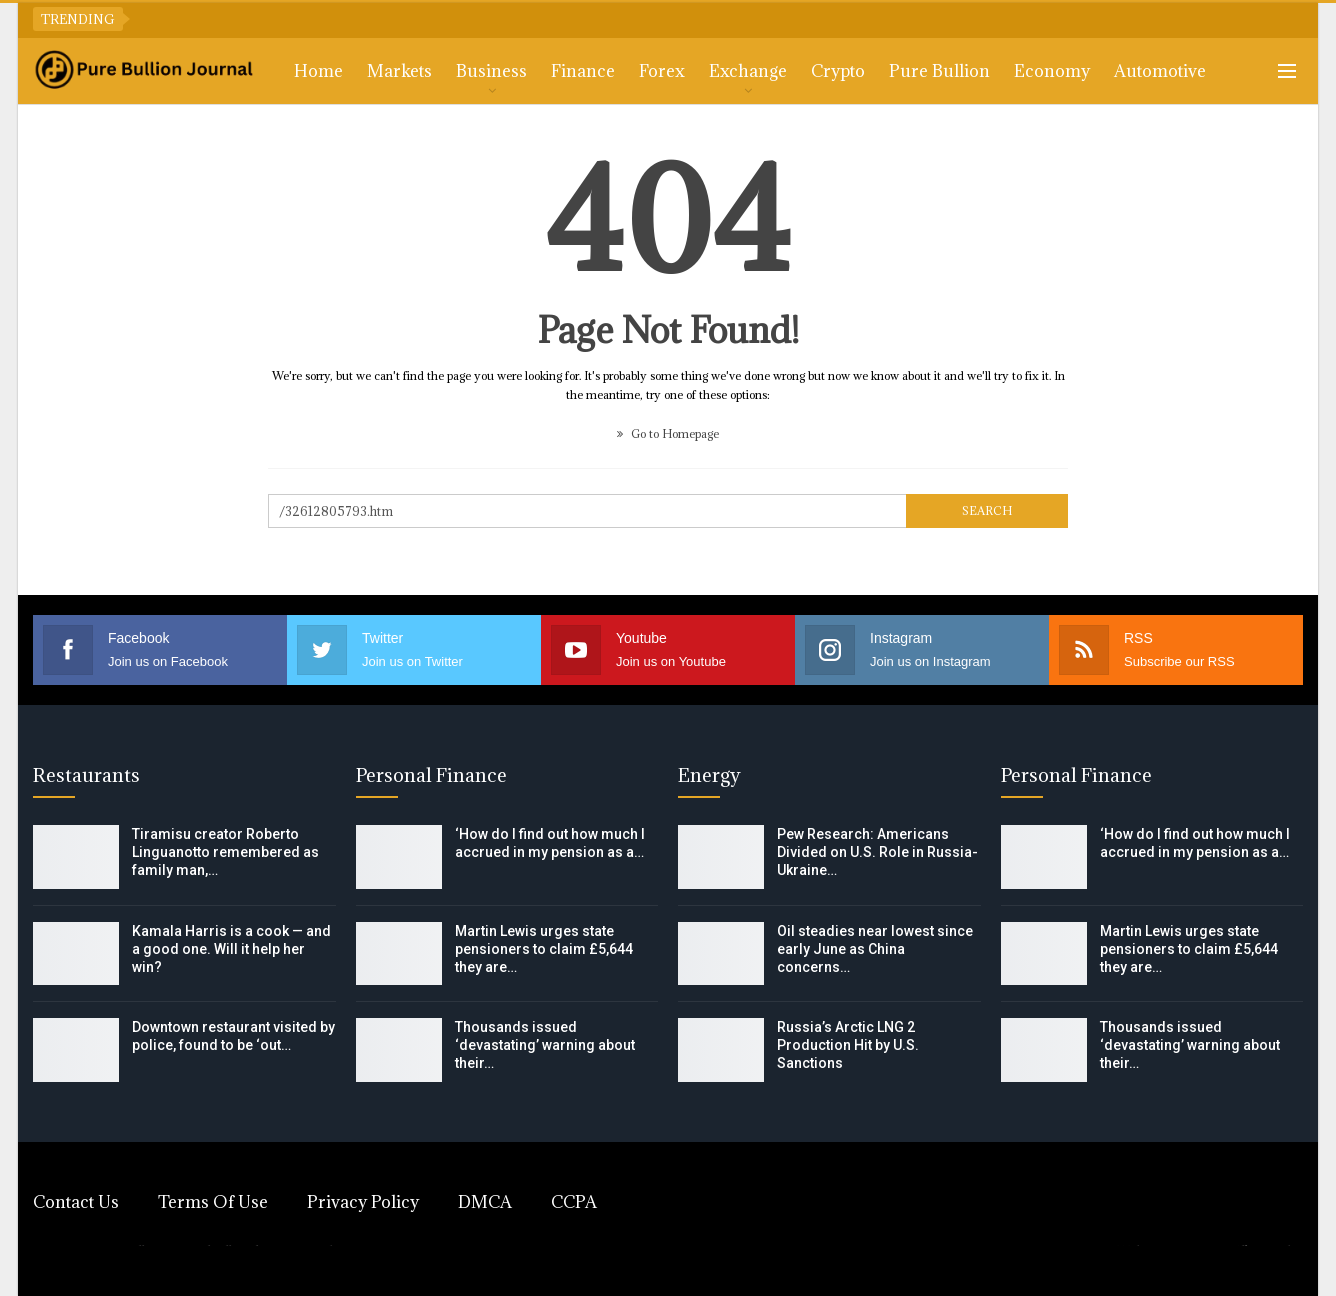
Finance (583, 71)
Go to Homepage (668, 433)
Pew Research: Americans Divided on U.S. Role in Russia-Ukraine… (877, 852)
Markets (399, 71)
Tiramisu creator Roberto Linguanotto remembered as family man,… (225, 852)
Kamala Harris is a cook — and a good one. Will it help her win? (231, 949)
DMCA (485, 1202)
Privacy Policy (363, 1202)
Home (318, 71)
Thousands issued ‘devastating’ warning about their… (545, 1045)
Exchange (748, 71)
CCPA (574, 1202)
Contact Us (76, 1202)
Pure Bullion (939, 71)
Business (491, 71)
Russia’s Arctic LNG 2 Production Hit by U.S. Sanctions (848, 1045)
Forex (662, 71)
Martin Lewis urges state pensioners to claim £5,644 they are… (544, 949)
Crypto (838, 71)
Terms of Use (213, 1202)
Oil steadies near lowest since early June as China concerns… (875, 949)
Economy (1052, 71)
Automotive (1160, 71)
